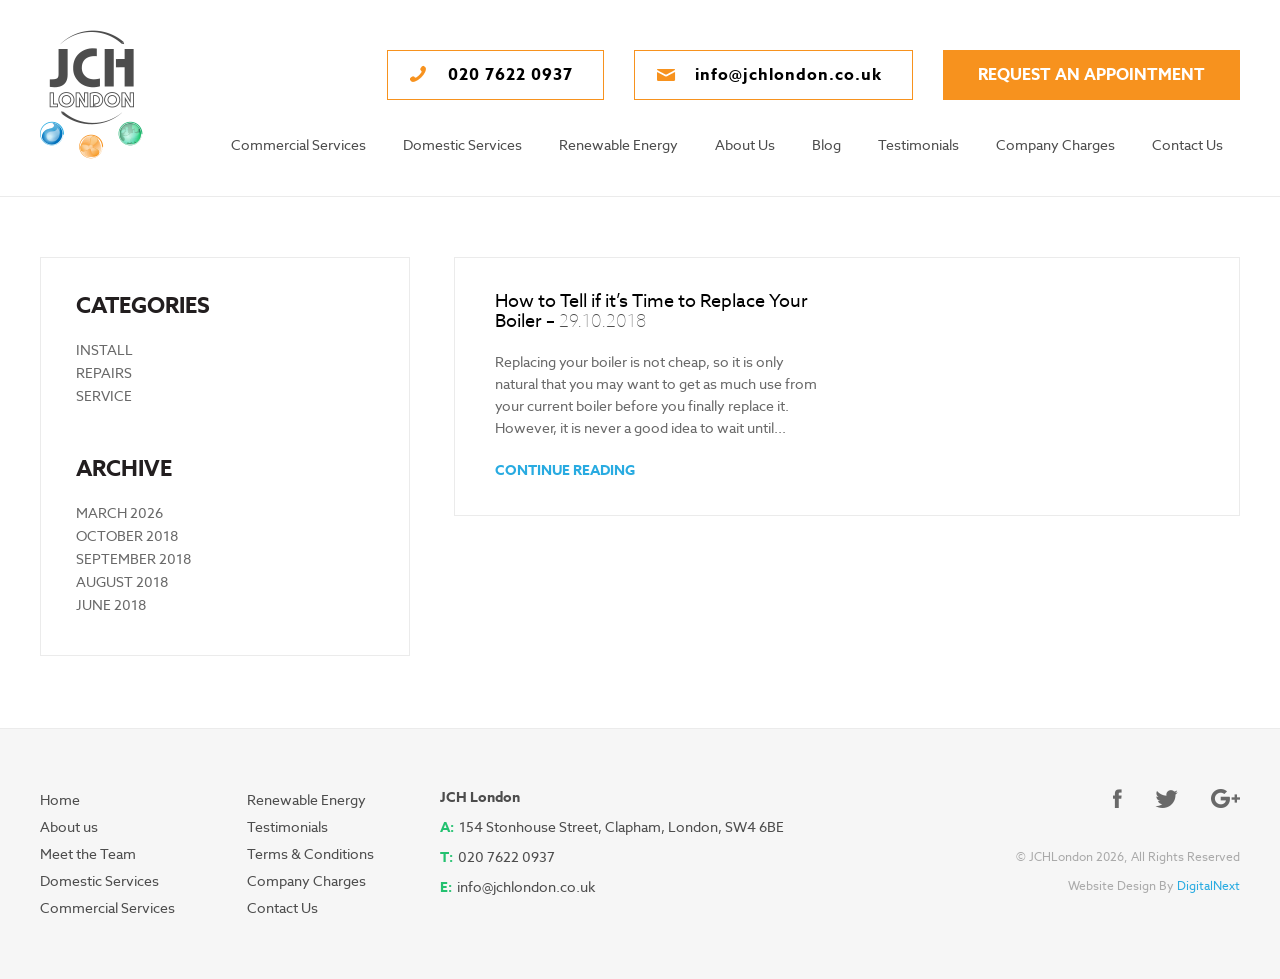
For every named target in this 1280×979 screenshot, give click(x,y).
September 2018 (133, 559)
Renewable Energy (618, 145)
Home (60, 800)
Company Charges (1055, 145)
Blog (826, 145)
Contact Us (1187, 145)
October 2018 (127, 536)
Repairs (104, 373)
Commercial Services (298, 145)
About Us (745, 145)
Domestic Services (462, 145)
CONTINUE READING (565, 470)
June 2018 (111, 605)
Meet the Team (88, 854)
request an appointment (1091, 74)
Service (104, 396)
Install (104, 350)
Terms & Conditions (310, 854)
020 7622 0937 (506, 857)
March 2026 (119, 513)
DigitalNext (1208, 885)
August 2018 (122, 582)
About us (69, 827)
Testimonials (918, 145)
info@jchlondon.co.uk (526, 887)
